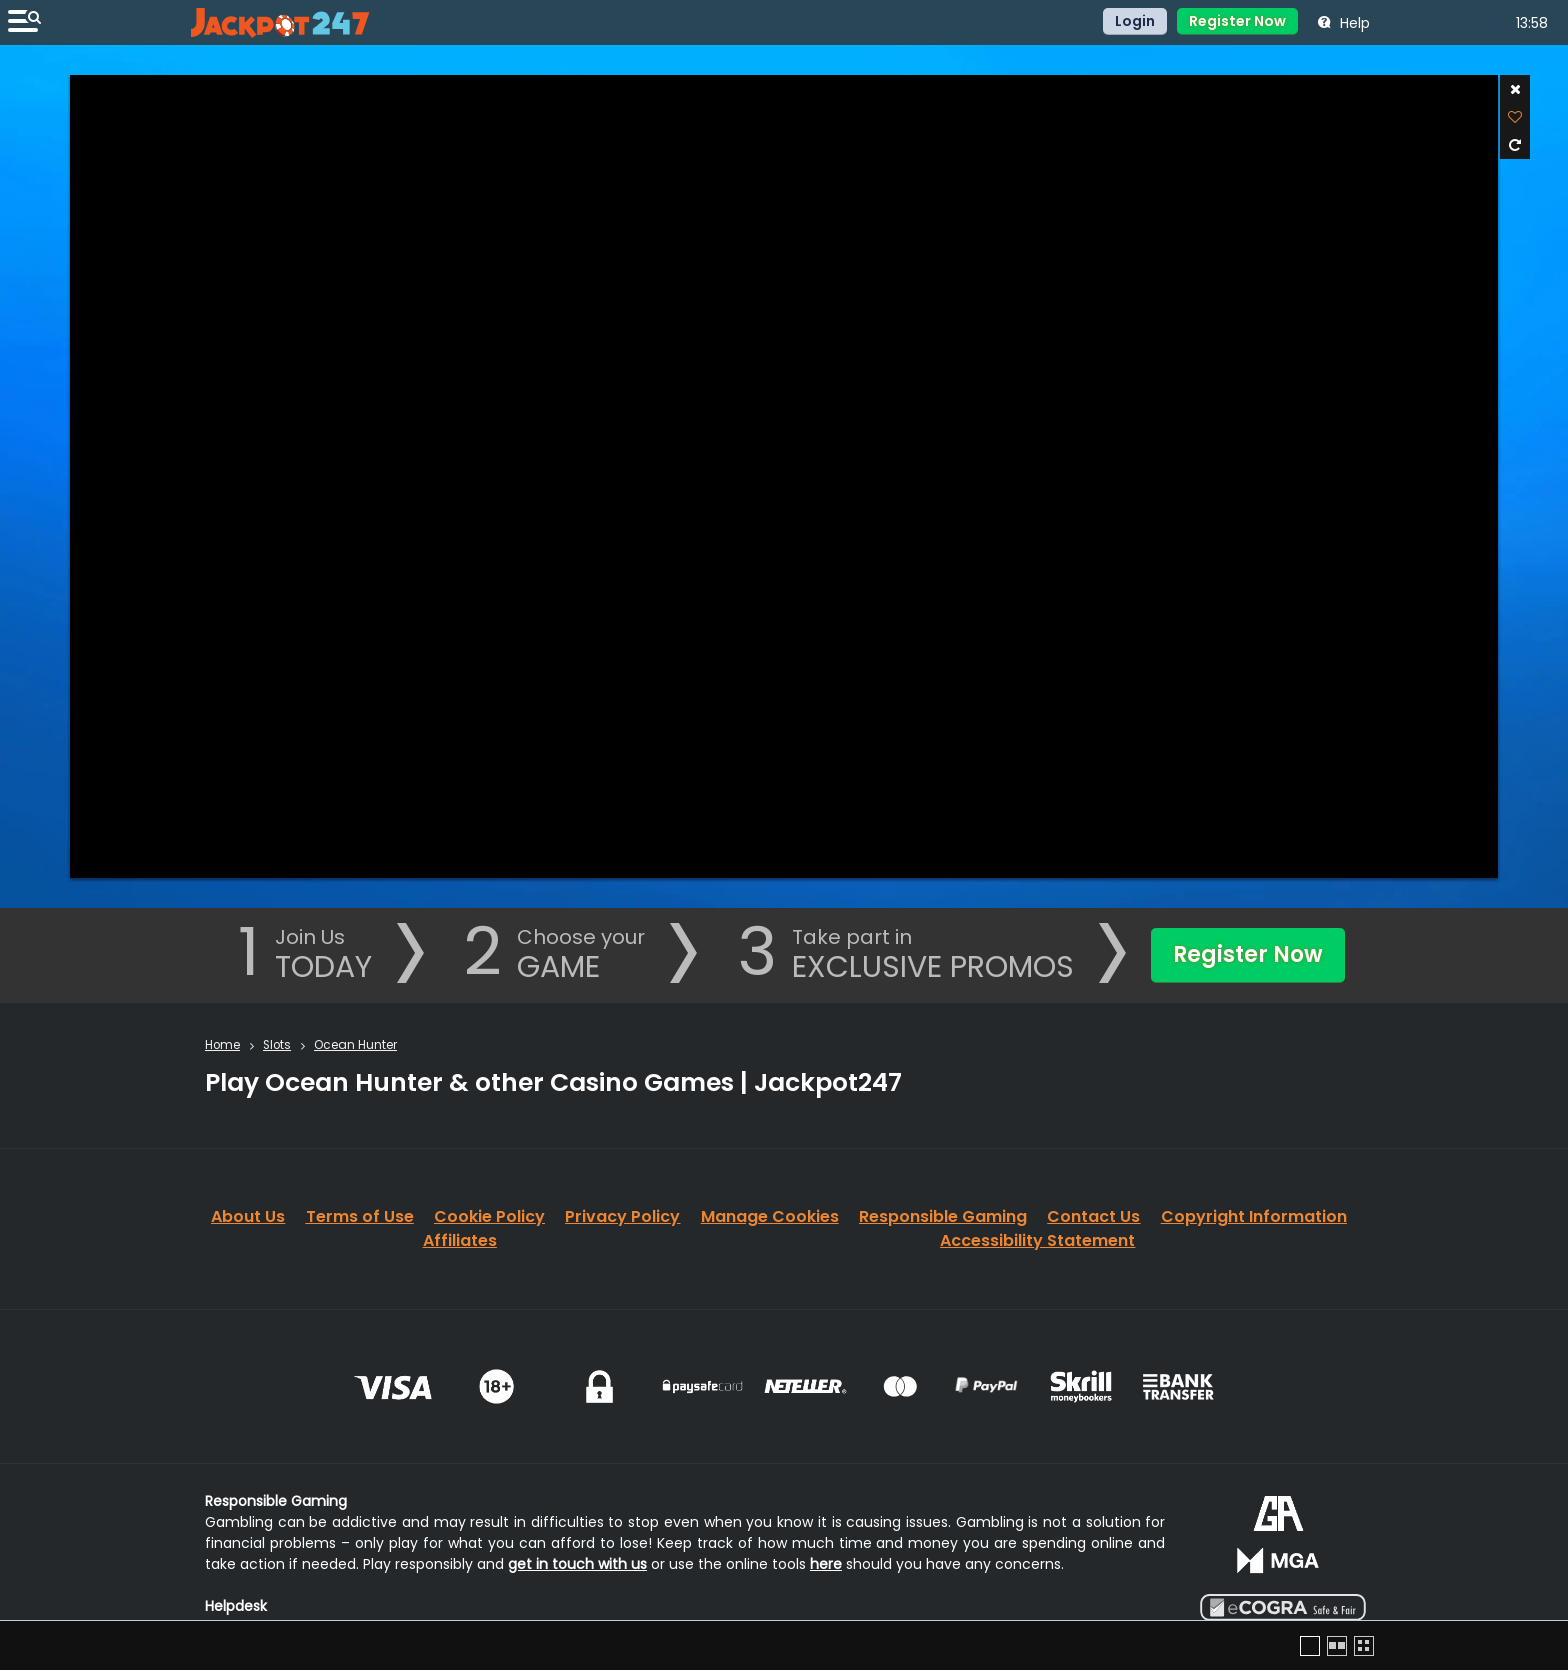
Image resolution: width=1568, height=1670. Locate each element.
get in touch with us (577, 1564)
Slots (277, 1045)
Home (222, 1045)
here (826, 1564)
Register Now (1237, 21)
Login (1135, 21)
